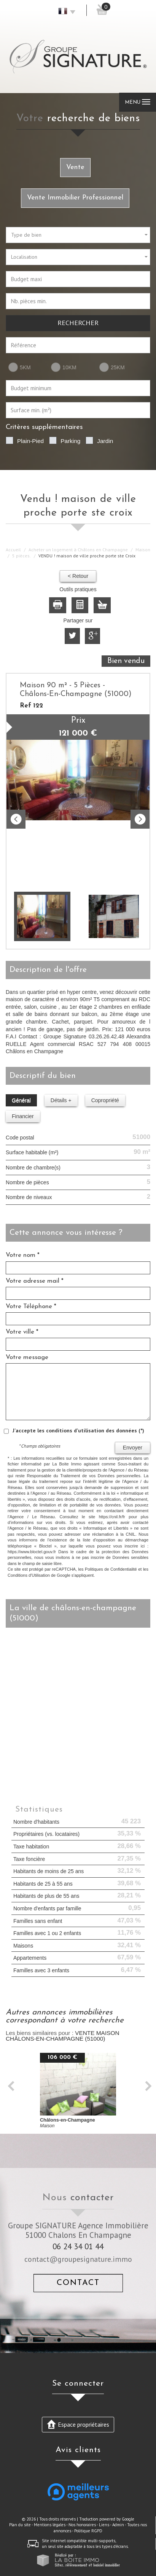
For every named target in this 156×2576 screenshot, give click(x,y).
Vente (75, 167)
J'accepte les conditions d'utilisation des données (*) (78, 1430)
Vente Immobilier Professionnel (75, 197)
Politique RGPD (88, 2530)
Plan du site (20, 2524)
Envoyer (132, 1448)
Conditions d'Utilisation (29, 1575)
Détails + (61, 1100)
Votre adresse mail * (35, 1281)
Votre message (27, 1357)
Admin (118, 2524)
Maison (142, 549)
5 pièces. (21, 556)
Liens (104, 2524)
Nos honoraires (82, 2524)
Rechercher (78, 322)
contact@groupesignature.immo (78, 2259)
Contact (78, 2283)
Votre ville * (22, 1332)
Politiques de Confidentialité (111, 1569)
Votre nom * (23, 1255)
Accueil (13, 549)
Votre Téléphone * (31, 1306)
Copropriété (105, 1100)
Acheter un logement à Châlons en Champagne (78, 549)
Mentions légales (49, 2524)
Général (21, 1100)
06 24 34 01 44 (78, 2246)
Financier (23, 1116)
